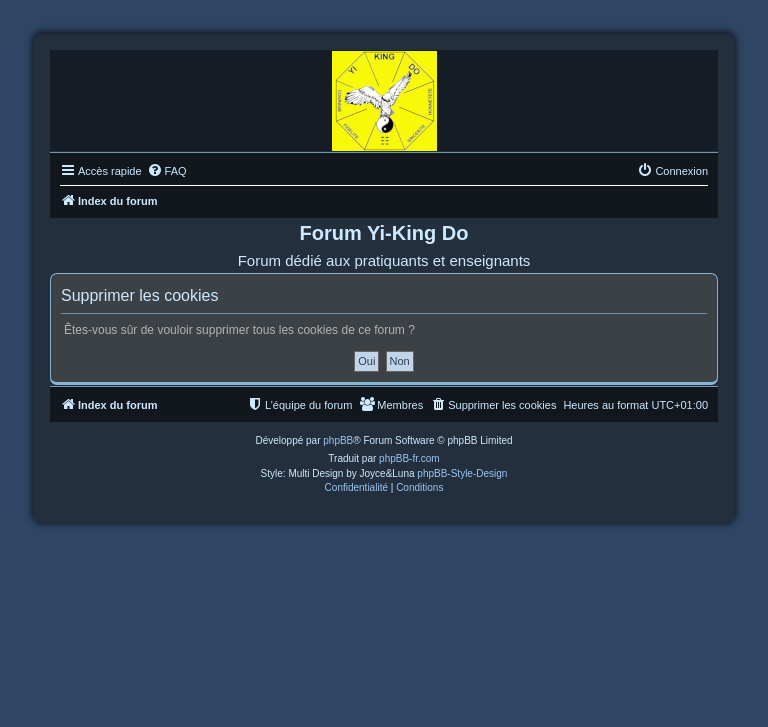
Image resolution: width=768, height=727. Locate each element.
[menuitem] (167, 171)
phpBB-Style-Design (462, 473)
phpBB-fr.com (409, 458)
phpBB (338, 440)
